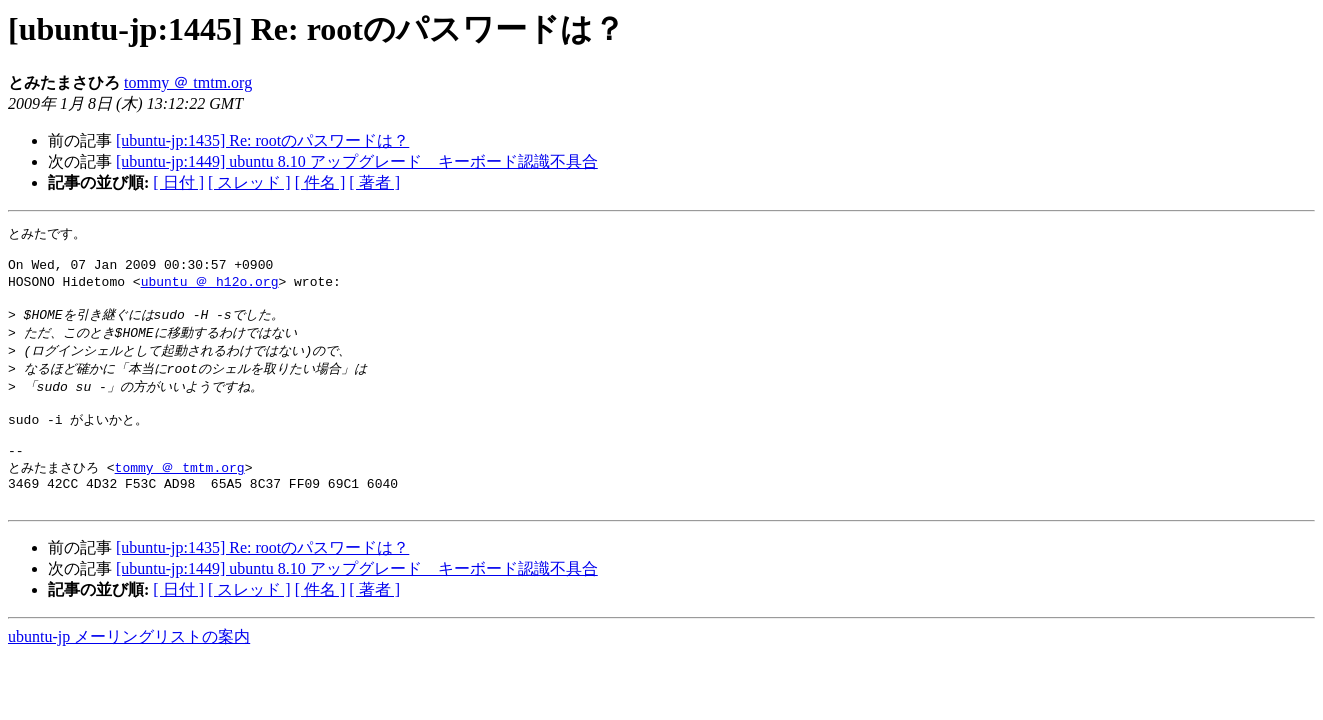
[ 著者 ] (374, 182)
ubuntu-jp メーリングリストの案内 (129, 669)
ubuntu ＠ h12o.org (210, 289)
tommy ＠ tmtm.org (188, 82)
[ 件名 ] (320, 182)
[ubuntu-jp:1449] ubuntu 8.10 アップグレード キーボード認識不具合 (357, 161)
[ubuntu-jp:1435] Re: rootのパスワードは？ (262, 140)
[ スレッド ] (249, 182)
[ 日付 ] (178, 182)
